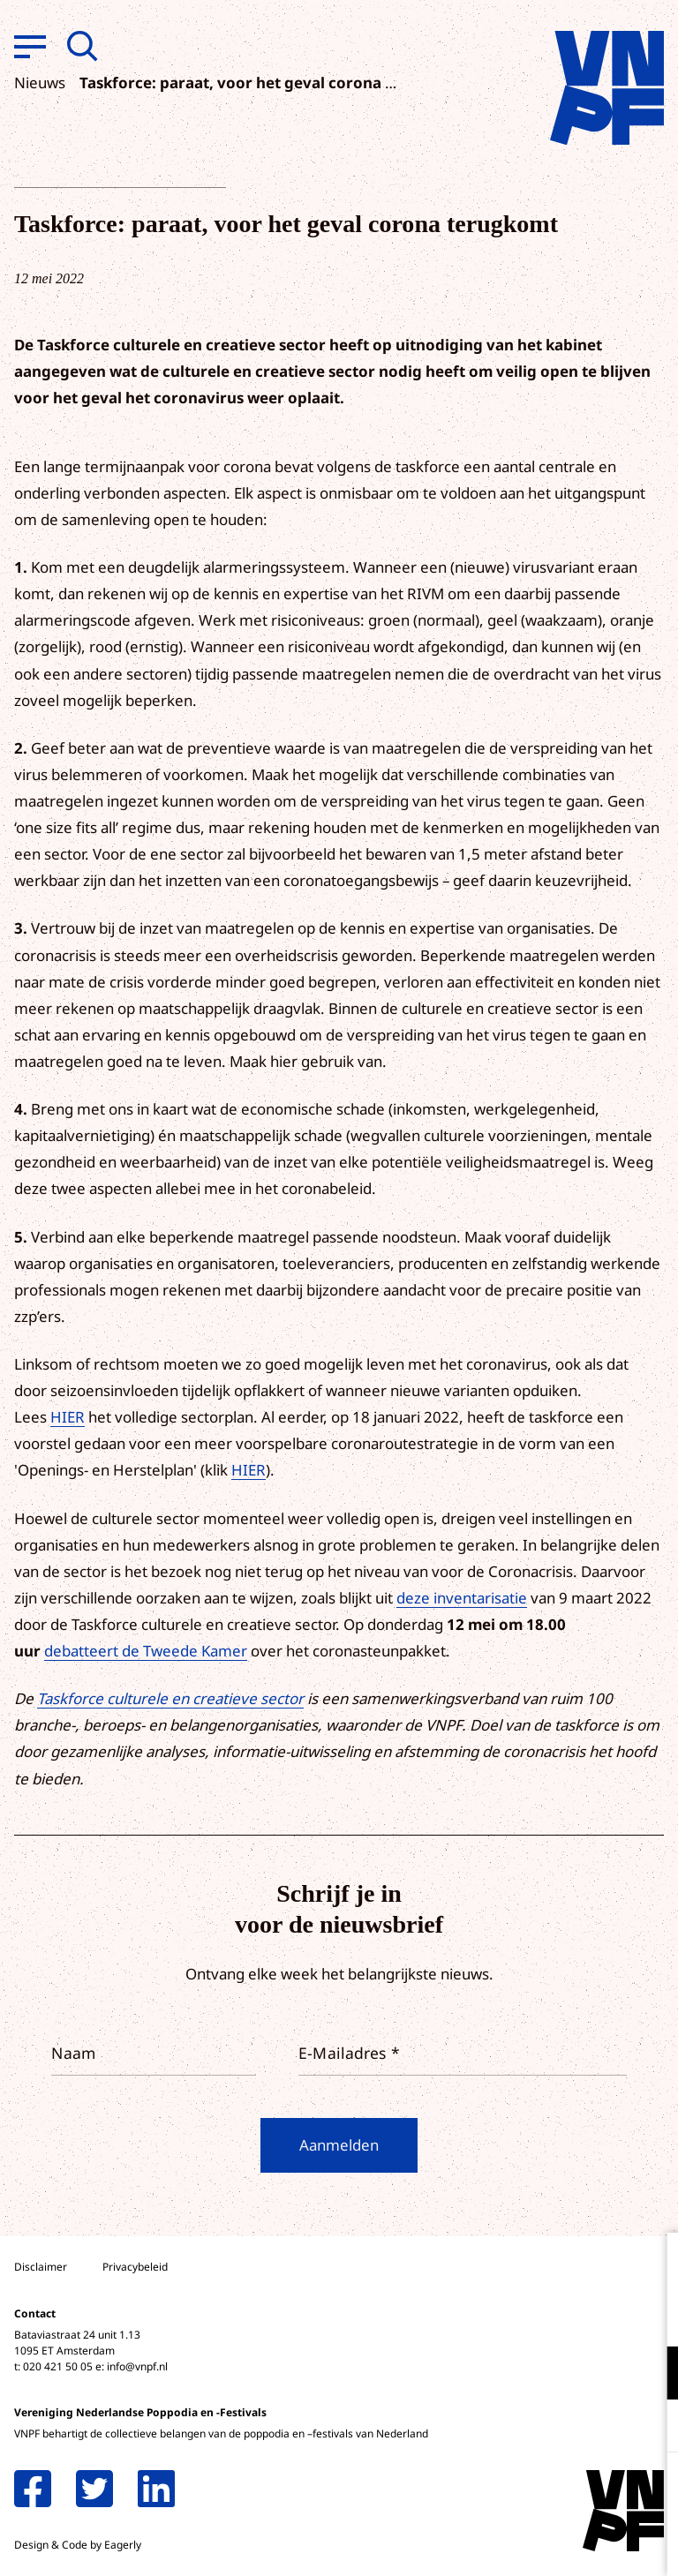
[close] (650, 2264)
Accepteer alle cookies (528, 2492)
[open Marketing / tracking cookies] (650, 2428)
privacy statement (591, 2315)
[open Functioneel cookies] (650, 2375)
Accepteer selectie (528, 2543)
